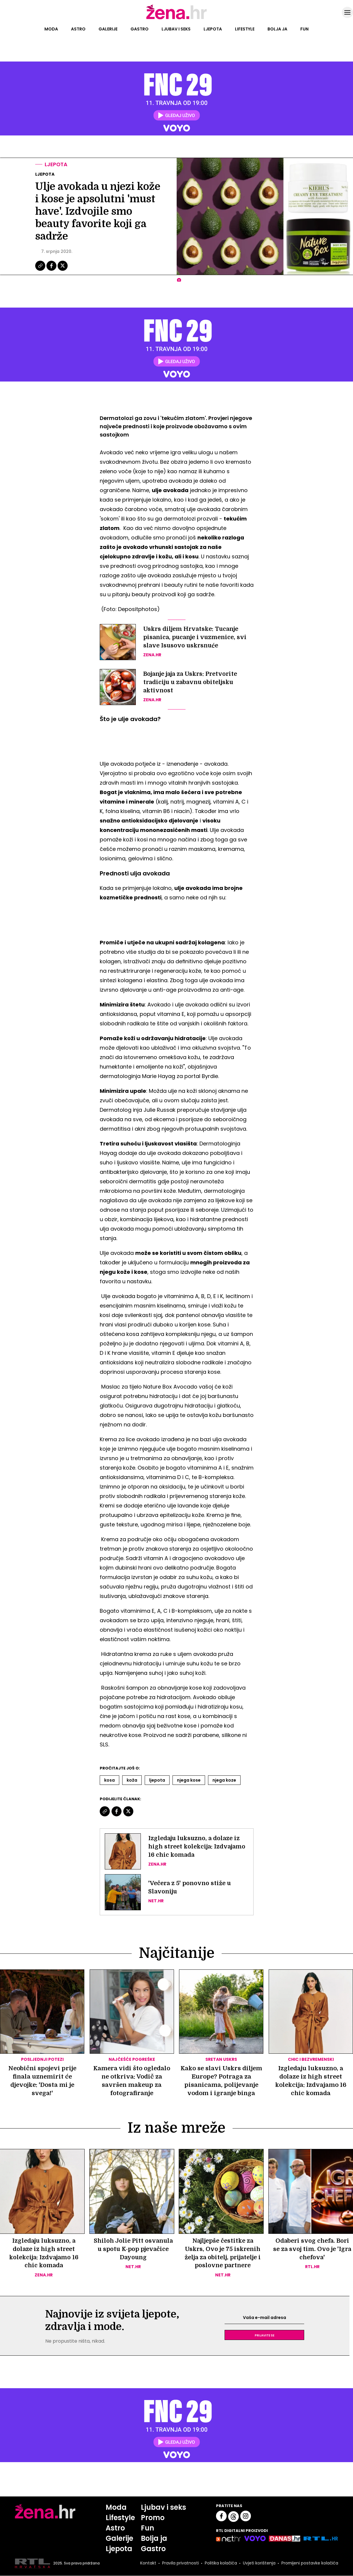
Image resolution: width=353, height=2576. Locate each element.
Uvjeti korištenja (258, 2564)
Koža (132, 1780)
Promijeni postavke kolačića (309, 2564)
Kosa (109, 1780)
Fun (304, 29)
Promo (153, 2518)
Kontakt (148, 2564)
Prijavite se (264, 2335)
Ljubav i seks (176, 29)
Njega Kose (189, 1780)
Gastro (139, 29)
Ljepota (213, 29)
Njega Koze (224, 1780)
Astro (78, 29)
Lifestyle (244, 29)
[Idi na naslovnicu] (176, 19)
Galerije (108, 29)
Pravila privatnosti (180, 2564)
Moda (51, 29)
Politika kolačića (220, 2564)
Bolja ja (277, 29)
